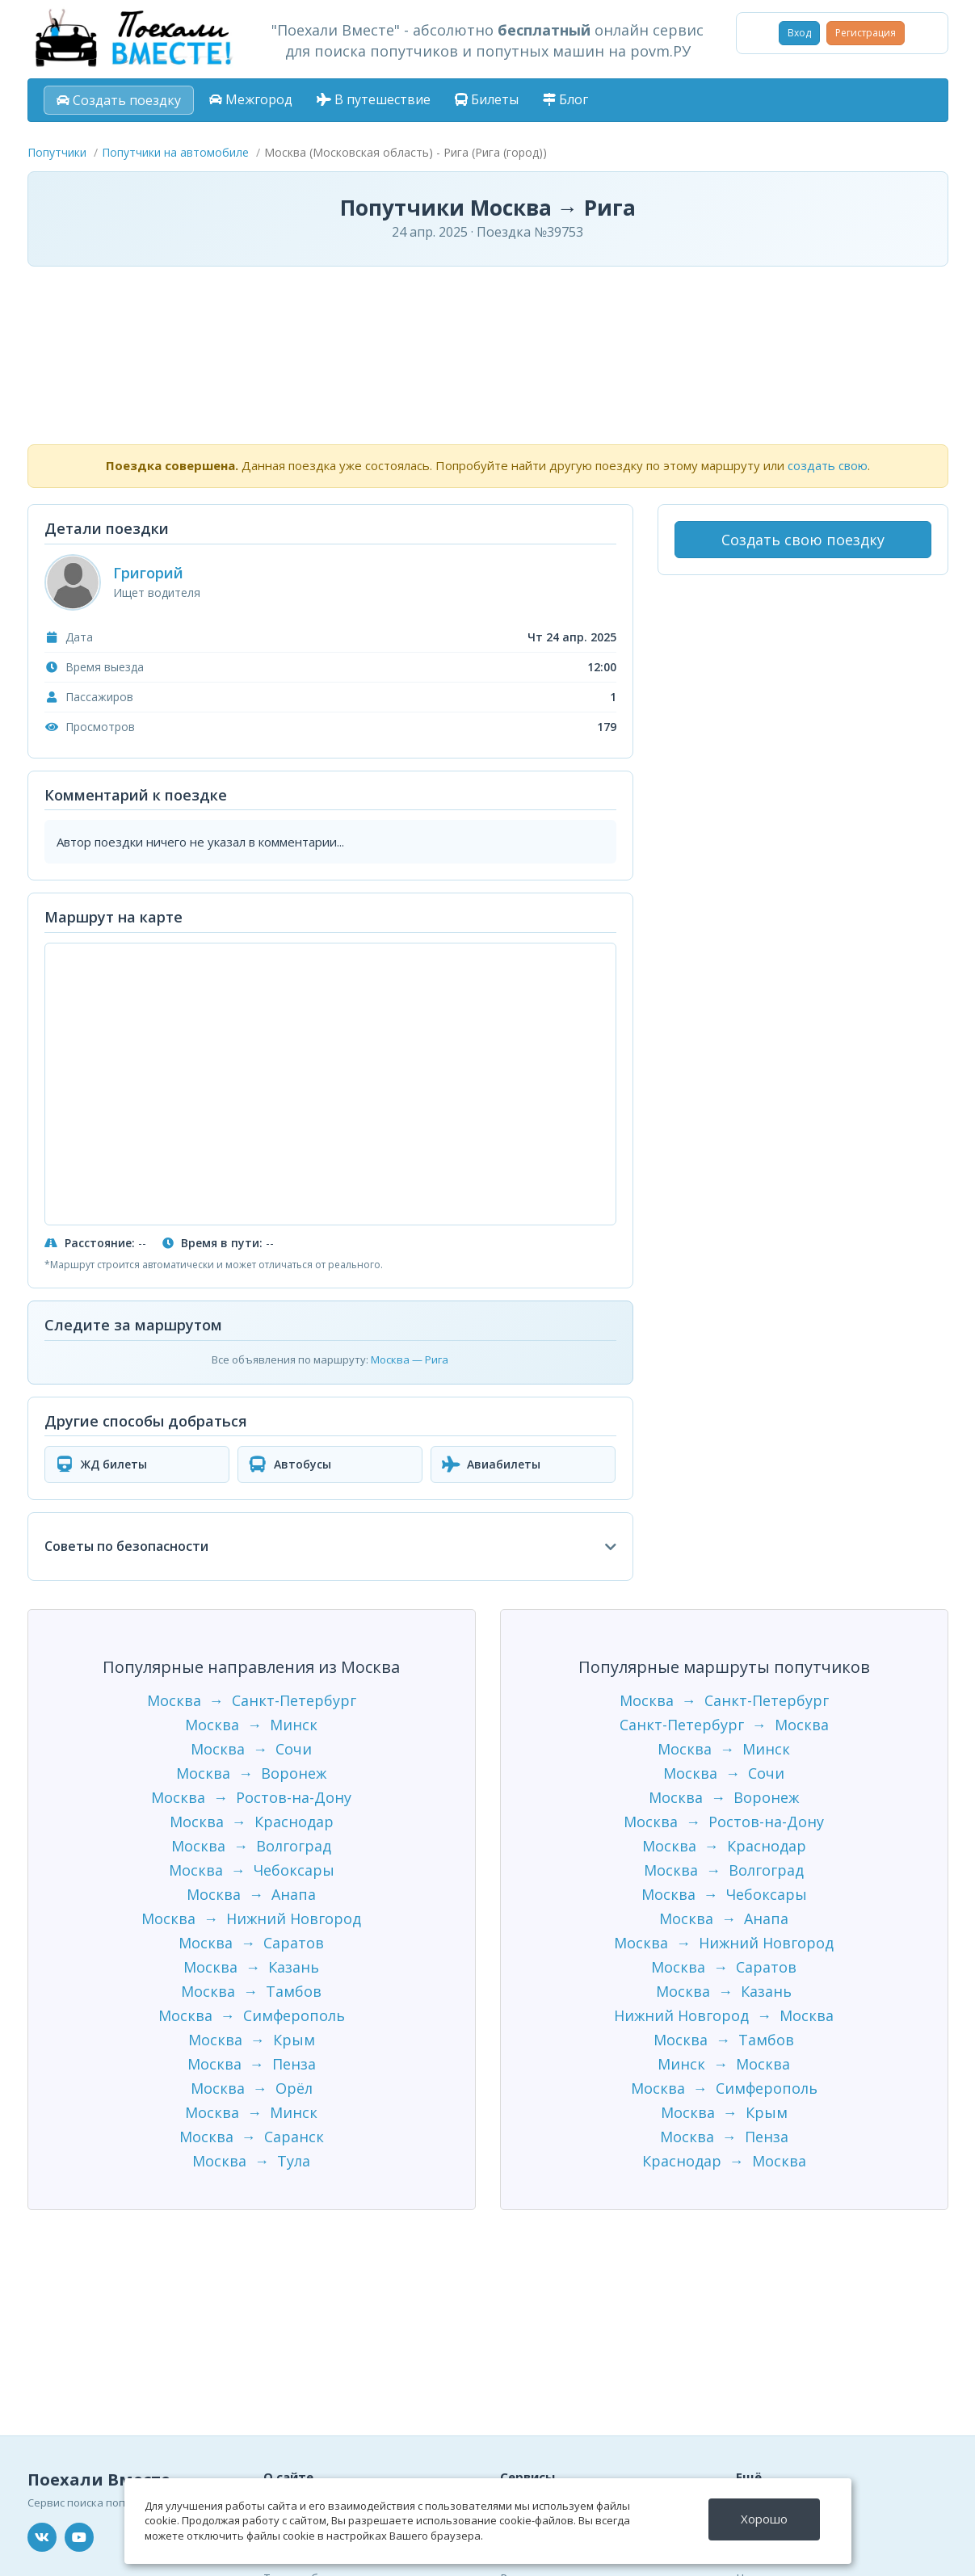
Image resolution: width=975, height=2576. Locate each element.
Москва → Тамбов (251, 1991)
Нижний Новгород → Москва (724, 2015)
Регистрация (865, 33)
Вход (799, 33)
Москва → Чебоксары (251, 1870)
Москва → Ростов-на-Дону (251, 1797)
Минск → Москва (724, 2064)
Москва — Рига (409, 1359)
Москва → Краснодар (252, 1821)
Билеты (487, 99)
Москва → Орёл (252, 2088)
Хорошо (764, 2519)
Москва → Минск (251, 1724)
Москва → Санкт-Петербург (251, 1700)
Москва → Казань (251, 1967)
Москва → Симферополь (251, 2015)
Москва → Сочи (251, 1749)
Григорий (148, 572)
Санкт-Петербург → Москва (724, 1724)
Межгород (250, 99)
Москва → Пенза (251, 2064)
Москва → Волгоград (251, 1845)
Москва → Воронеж (251, 1773)
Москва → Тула (251, 2160)
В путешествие (374, 99)
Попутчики (56, 152)
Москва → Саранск (251, 2136)
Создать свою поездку (803, 539)
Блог (565, 99)
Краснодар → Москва (724, 2160)
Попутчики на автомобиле (175, 152)
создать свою (828, 465)
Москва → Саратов (251, 1942)
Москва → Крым (251, 2039)
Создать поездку (119, 100)
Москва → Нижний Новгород (251, 1918)
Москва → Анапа (251, 1894)
